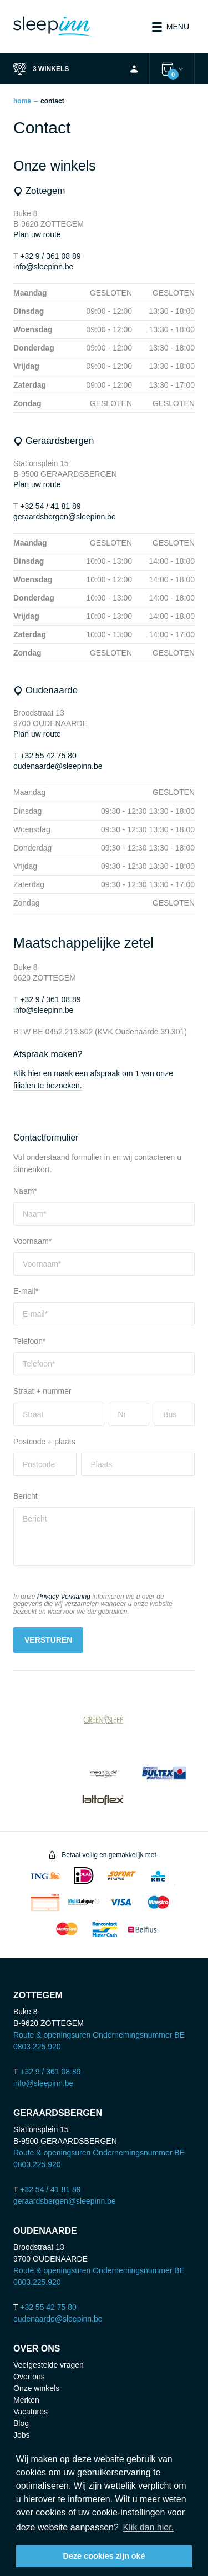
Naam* (25, 1191)
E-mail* (25, 1291)
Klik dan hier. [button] (148, 2527)
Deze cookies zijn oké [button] (104, 2556)
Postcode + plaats (44, 1441)
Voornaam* (32, 1241)
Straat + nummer (42, 1391)
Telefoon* (29, 1341)
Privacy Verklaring (63, 1596)
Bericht (25, 1496)
